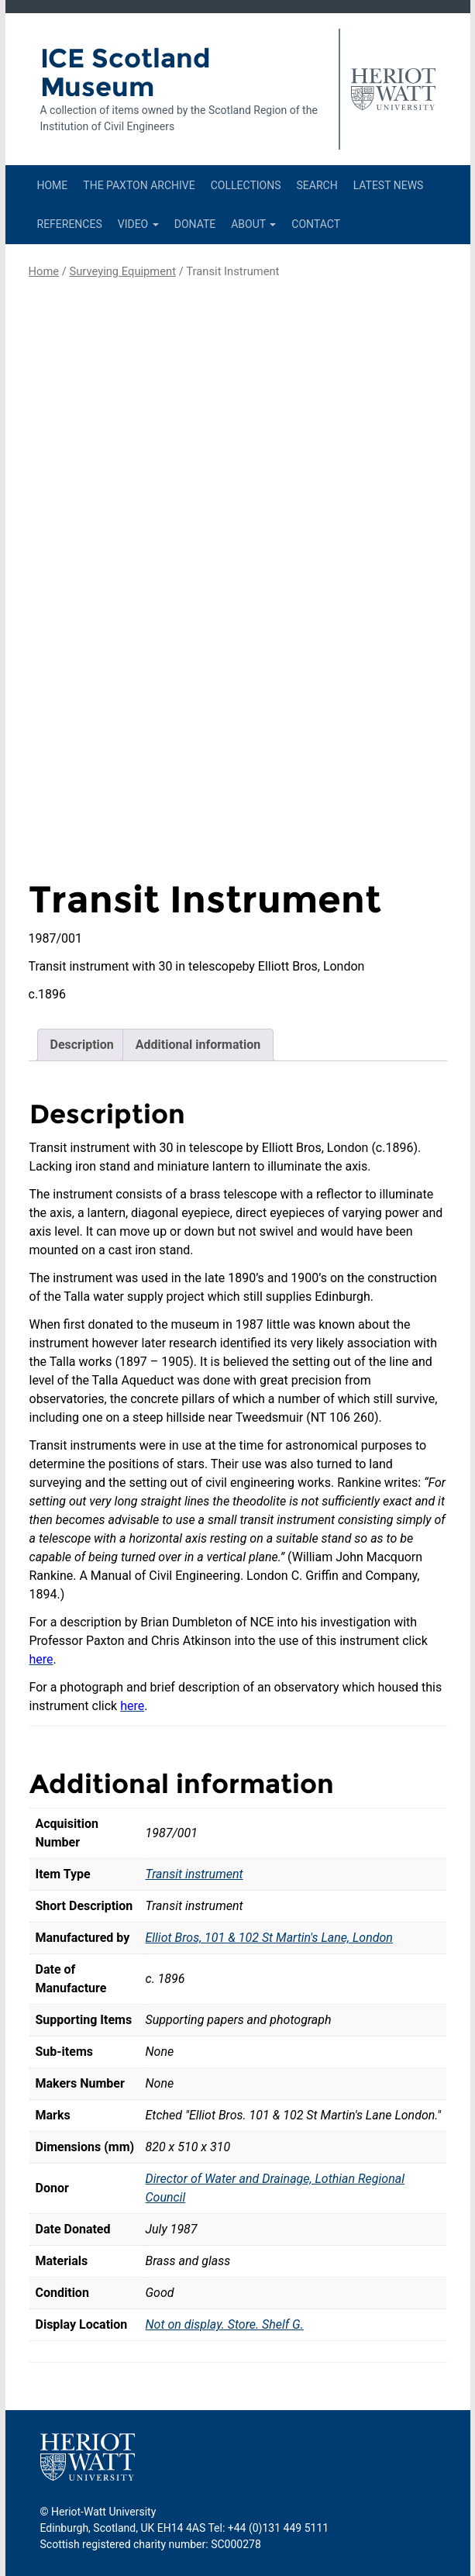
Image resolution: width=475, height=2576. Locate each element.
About (253, 224)
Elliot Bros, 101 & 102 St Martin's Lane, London (269, 1937)
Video (138, 224)
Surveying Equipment (122, 271)
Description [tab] (82, 1044)
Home (52, 185)
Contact (315, 224)
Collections (246, 185)
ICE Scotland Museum (125, 72)
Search (316, 185)
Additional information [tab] (198, 1044)
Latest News (388, 185)
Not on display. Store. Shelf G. (225, 2324)
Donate (195, 224)
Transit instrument (194, 1874)
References (69, 224)
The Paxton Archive (138, 185)
